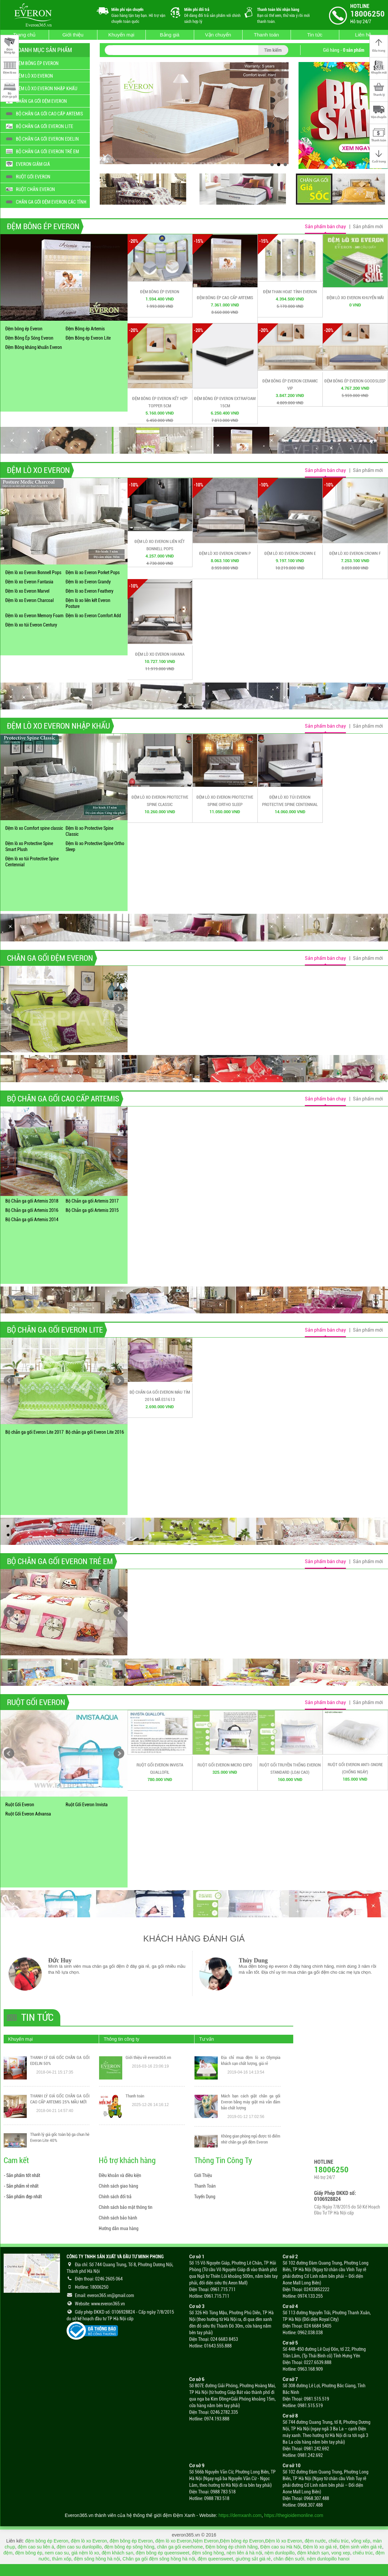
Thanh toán (266, 34)
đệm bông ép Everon (46, 2540)
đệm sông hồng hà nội (97, 2558)
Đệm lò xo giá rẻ (320, 2546)
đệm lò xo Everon (89, 2540)
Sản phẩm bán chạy (325, 226)
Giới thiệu (72, 34)
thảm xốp (61, 2558)
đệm (7, 2552)
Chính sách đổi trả (115, 2196)
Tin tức (314, 34)
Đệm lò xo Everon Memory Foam (34, 615)
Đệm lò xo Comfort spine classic (34, 828)
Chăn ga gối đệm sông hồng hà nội (159, 2558)
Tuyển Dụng (204, 2196)
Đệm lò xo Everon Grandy (88, 581)
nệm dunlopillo (280, 2552)
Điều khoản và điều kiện (120, 2175)
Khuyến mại (121, 34)
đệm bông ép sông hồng (129, 2546)
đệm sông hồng (208, 2552)
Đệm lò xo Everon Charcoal (29, 600)
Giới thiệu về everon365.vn (148, 2057)
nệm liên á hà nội (244, 2552)
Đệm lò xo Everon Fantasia (29, 581)
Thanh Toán (205, 2186)
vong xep (340, 2552)
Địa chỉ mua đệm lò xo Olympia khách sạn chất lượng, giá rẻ (250, 2060)
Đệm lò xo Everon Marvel (27, 591)
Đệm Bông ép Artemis (85, 328)
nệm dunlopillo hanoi (328, 2558)
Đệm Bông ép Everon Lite (88, 338)
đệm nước (315, 2540)
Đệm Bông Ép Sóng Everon (29, 338)
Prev (9, 1009)
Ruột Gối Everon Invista (87, 1804)
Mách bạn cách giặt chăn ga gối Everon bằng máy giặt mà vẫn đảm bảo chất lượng (250, 2102)
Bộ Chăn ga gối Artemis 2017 (92, 1201)
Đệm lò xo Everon (283, 2540)
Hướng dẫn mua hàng (119, 2228)
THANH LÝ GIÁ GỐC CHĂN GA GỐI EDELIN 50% (59, 2060)
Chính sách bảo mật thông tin (125, 2207)
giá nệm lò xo (85, 2552)
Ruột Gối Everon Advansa (28, 1813)
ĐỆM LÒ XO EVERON (38, 470)
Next (119, 1009)
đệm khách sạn (117, 2552)
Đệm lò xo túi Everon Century (31, 624)
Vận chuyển (218, 34)
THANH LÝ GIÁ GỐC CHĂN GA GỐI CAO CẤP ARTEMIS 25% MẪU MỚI (59, 2099)
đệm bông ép (28, 2552)
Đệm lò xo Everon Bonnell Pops (33, 572)
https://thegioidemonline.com (293, 2515)
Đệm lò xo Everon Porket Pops (93, 572)
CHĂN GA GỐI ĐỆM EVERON (50, 958)
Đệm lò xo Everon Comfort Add (93, 615)
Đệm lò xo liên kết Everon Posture (88, 603)
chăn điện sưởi (288, 2558)
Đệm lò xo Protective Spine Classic (89, 831)
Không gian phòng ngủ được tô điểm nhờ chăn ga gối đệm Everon (250, 2139)
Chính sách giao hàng (118, 2186)
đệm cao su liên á (36, 2546)
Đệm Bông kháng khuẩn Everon (33, 347)
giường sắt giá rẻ (253, 2558)
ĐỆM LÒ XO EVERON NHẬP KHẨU (58, 726)
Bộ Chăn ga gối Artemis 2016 (31, 1210)
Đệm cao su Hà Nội (280, 2546)
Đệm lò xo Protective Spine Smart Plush (29, 846)
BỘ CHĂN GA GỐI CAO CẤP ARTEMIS (63, 1098)
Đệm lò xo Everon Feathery (89, 591)
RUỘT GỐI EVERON (36, 1702)
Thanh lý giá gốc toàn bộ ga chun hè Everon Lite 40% (59, 2137)
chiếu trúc (338, 2540)
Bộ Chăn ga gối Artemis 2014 (31, 1219)
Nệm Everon (206, 2540)
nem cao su (57, 2552)
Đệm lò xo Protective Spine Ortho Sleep (95, 846)
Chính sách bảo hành (118, 2217)
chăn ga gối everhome (180, 2546)
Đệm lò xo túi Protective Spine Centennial (32, 861)
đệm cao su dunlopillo (79, 2546)
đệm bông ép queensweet (162, 2552)
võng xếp (360, 2540)
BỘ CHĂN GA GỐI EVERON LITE (55, 1330)
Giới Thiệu (203, 2175)
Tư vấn (206, 2039)
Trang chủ (24, 34)
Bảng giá (170, 34)
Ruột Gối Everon (19, 1804)
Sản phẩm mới (368, 226)
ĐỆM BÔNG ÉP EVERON (43, 226)
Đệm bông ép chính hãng (231, 2546)
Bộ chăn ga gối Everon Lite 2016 (95, 1432)
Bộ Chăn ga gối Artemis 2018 (31, 1201)
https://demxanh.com (240, 2515)
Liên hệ (363, 34)
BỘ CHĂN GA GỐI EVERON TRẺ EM (60, 1561)
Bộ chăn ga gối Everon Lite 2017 (34, 1432)
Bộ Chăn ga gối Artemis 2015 (92, 1210)
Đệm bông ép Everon (23, 328)
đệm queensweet (215, 2558)
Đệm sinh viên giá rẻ (361, 2546)
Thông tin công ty (121, 2039)
